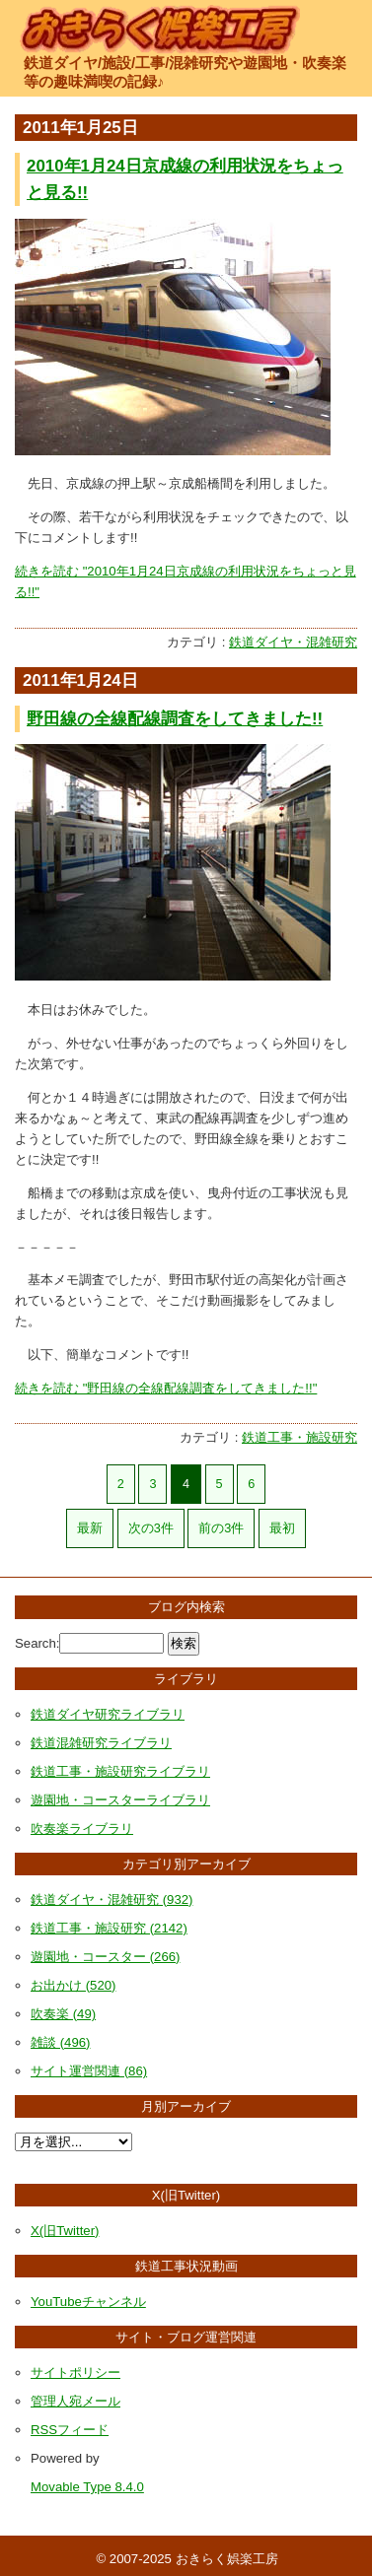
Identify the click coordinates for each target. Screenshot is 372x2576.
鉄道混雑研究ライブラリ (101, 1742)
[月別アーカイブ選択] (73, 2142)
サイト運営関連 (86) (89, 2071)
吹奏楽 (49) (63, 2013)
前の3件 (221, 1528)
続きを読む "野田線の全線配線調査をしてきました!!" (166, 1388)
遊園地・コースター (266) (105, 1956)
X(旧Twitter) (65, 2230)
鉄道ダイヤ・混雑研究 (293, 642)
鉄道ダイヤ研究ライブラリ (108, 1714)
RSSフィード (70, 2429)
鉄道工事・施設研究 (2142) (109, 1928)
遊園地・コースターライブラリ (120, 1800)
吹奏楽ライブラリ (82, 1828)
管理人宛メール (75, 2401)
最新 (90, 1528)
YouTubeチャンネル (88, 2301)
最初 (282, 1528)
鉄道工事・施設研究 (299, 1437)
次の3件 (151, 1528)
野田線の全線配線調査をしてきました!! (175, 719)
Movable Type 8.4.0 (87, 2486)
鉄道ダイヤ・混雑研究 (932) (111, 1899)
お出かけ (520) (73, 1985)
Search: (37, 1643)
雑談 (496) (60, 2042)
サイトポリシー (75, 2372)
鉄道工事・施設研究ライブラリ (120, 1771)
